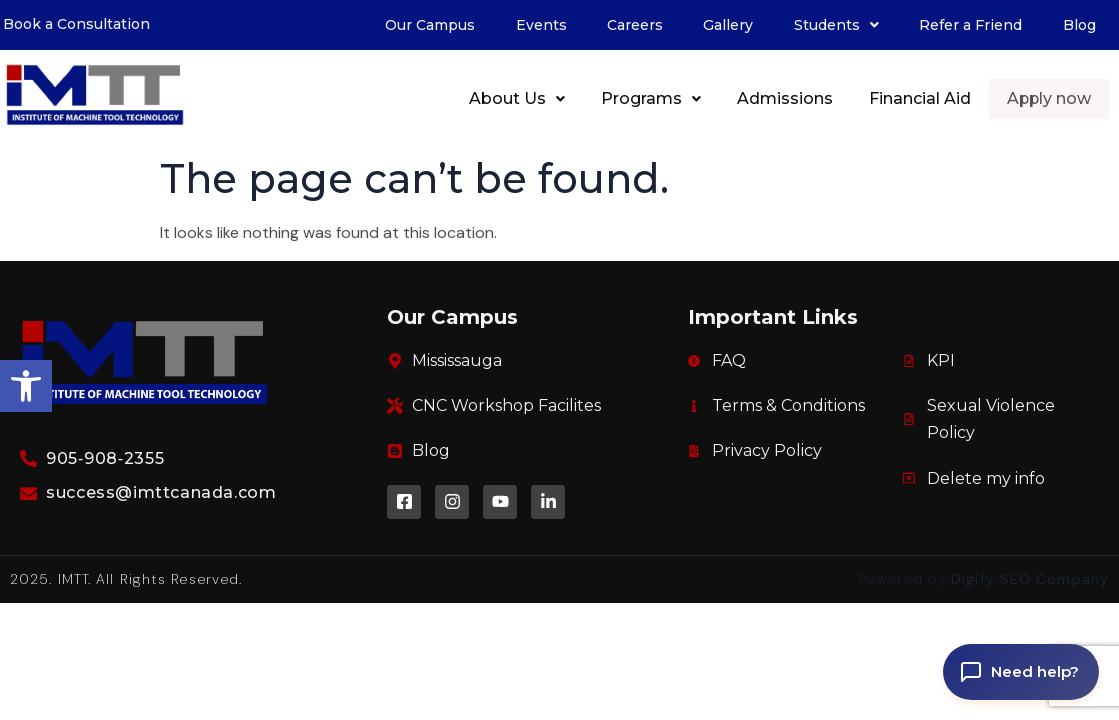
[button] (836, 25)
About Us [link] (518, 98)
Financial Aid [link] (921, 98)
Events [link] (541, 25)
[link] (26, 386)
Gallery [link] (728, 25)
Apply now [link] (1049, 98)
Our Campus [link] (430, 25)
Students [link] (836, 25)
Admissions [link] (786, 98)
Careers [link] (635, 25)
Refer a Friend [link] (970, 25)
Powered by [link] (984, 579)
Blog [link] (1079, 25)
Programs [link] (652, 98)
